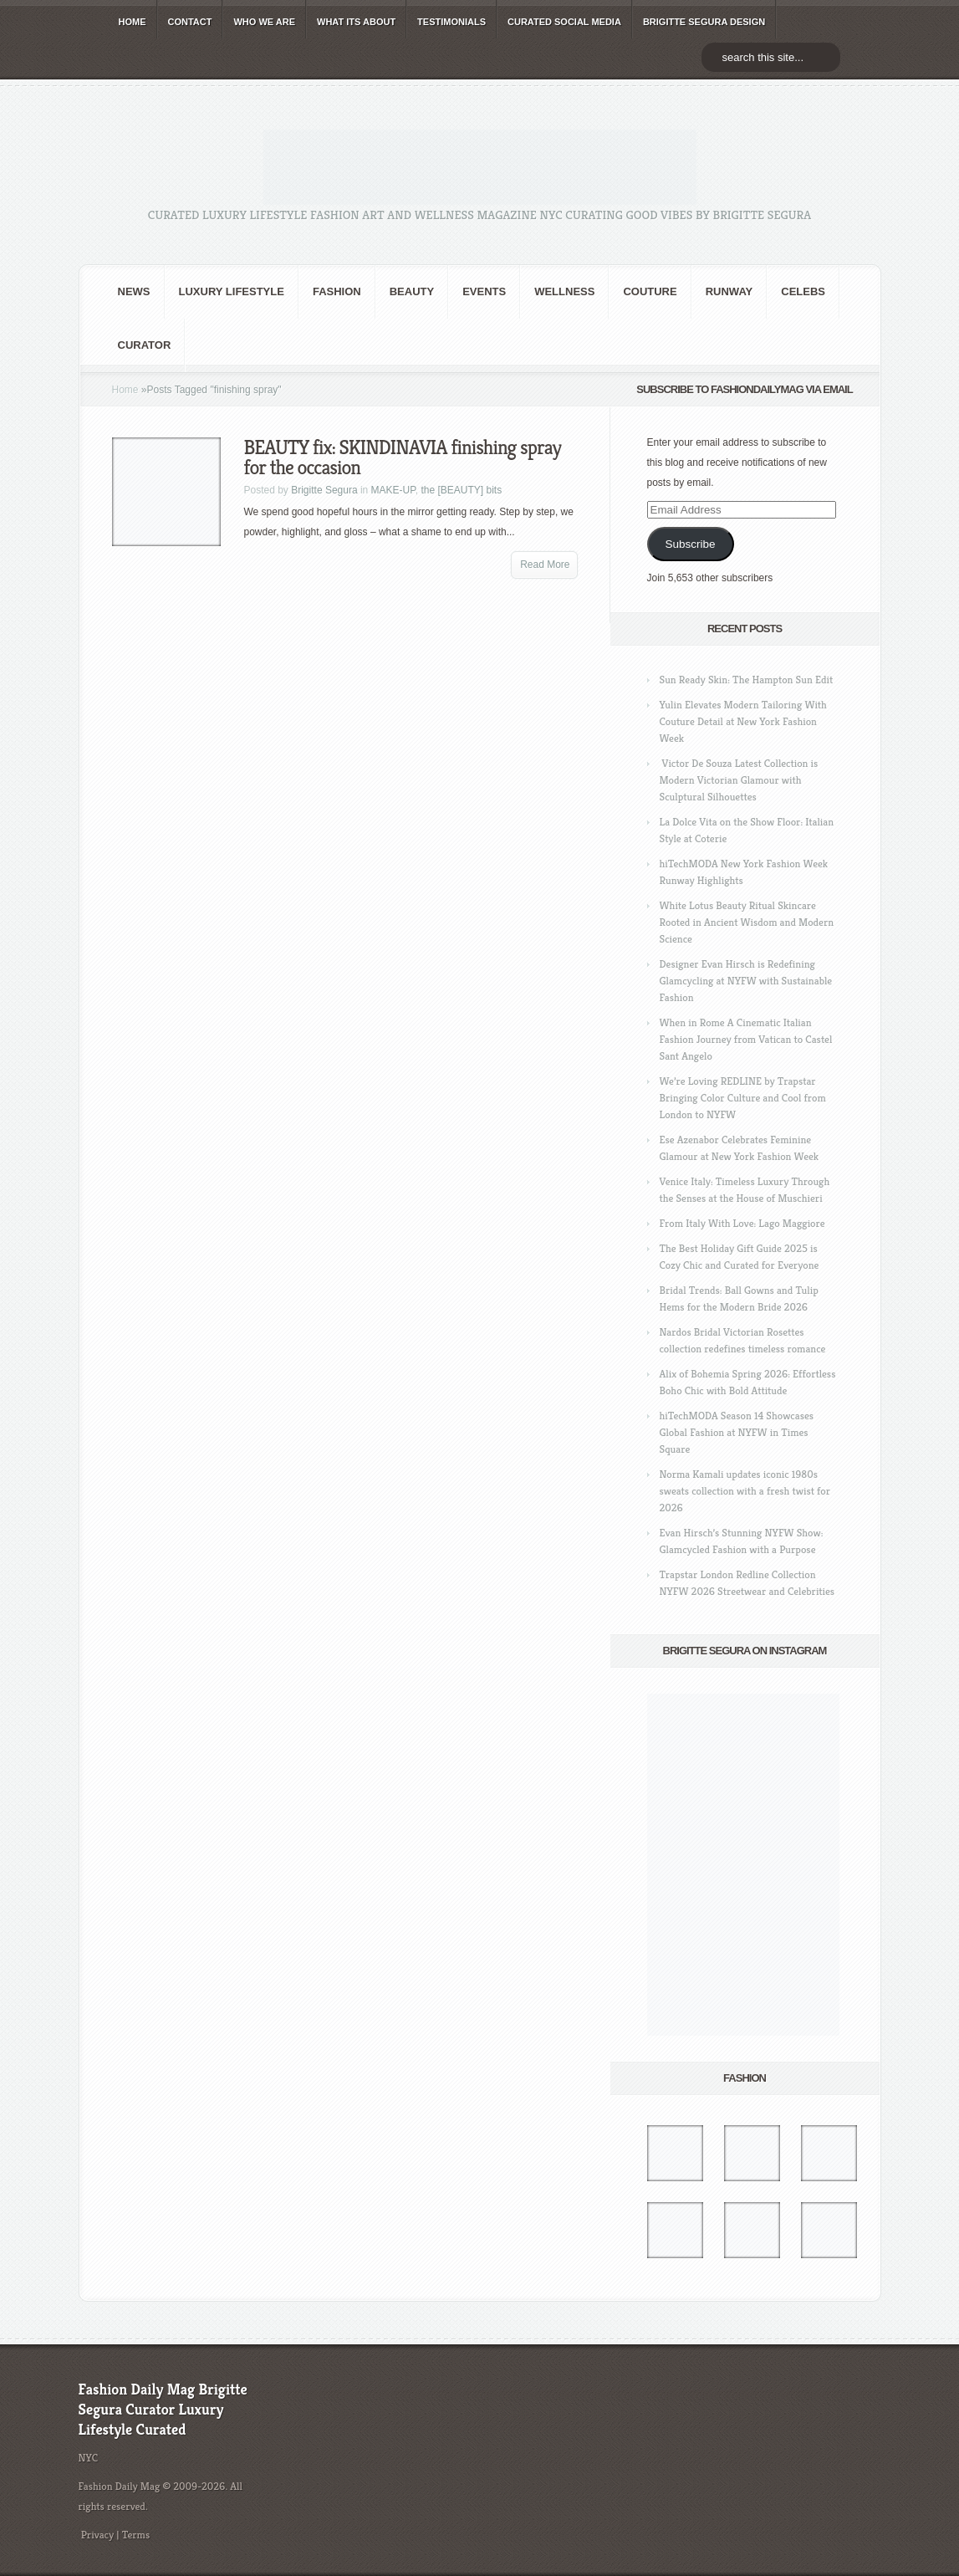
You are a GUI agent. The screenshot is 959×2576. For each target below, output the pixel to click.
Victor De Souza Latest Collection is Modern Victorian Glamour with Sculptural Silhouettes (739, 780)
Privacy (98, 2534)
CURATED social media (564, 22)
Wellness (564, 291)
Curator (144, 345)
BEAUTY (412, 291)
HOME (132, 22)
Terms (136, 2534)
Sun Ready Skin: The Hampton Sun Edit (747, 679)
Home (125, 390)
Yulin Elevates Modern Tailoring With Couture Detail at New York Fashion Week (743, 721)
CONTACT (190, 22)
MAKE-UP (393, 490)
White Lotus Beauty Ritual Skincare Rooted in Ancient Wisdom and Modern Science (747, 922)
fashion (337, 291)
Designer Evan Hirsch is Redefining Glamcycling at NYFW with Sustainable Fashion (746, 980)
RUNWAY (729, 291)
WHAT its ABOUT (356, 22)
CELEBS (803, 291)
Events (484, 291)
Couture (649, 291)
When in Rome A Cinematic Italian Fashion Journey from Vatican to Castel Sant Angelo (746, 1039)
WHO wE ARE (264, 22)
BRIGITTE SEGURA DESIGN (704, 22)
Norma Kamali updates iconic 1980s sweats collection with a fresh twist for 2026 (745, 1491)
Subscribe (690, 544)
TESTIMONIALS (451, 22)
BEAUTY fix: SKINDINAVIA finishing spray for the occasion (402, 457)
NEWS (134, 291)
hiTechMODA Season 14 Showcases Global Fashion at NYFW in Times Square (737, 1432)
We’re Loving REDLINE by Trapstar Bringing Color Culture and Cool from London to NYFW (743, 1098)
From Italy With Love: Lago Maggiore (742, 1223)
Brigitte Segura (324, 490)
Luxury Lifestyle (231, 291)
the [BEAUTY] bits (461, 490)
